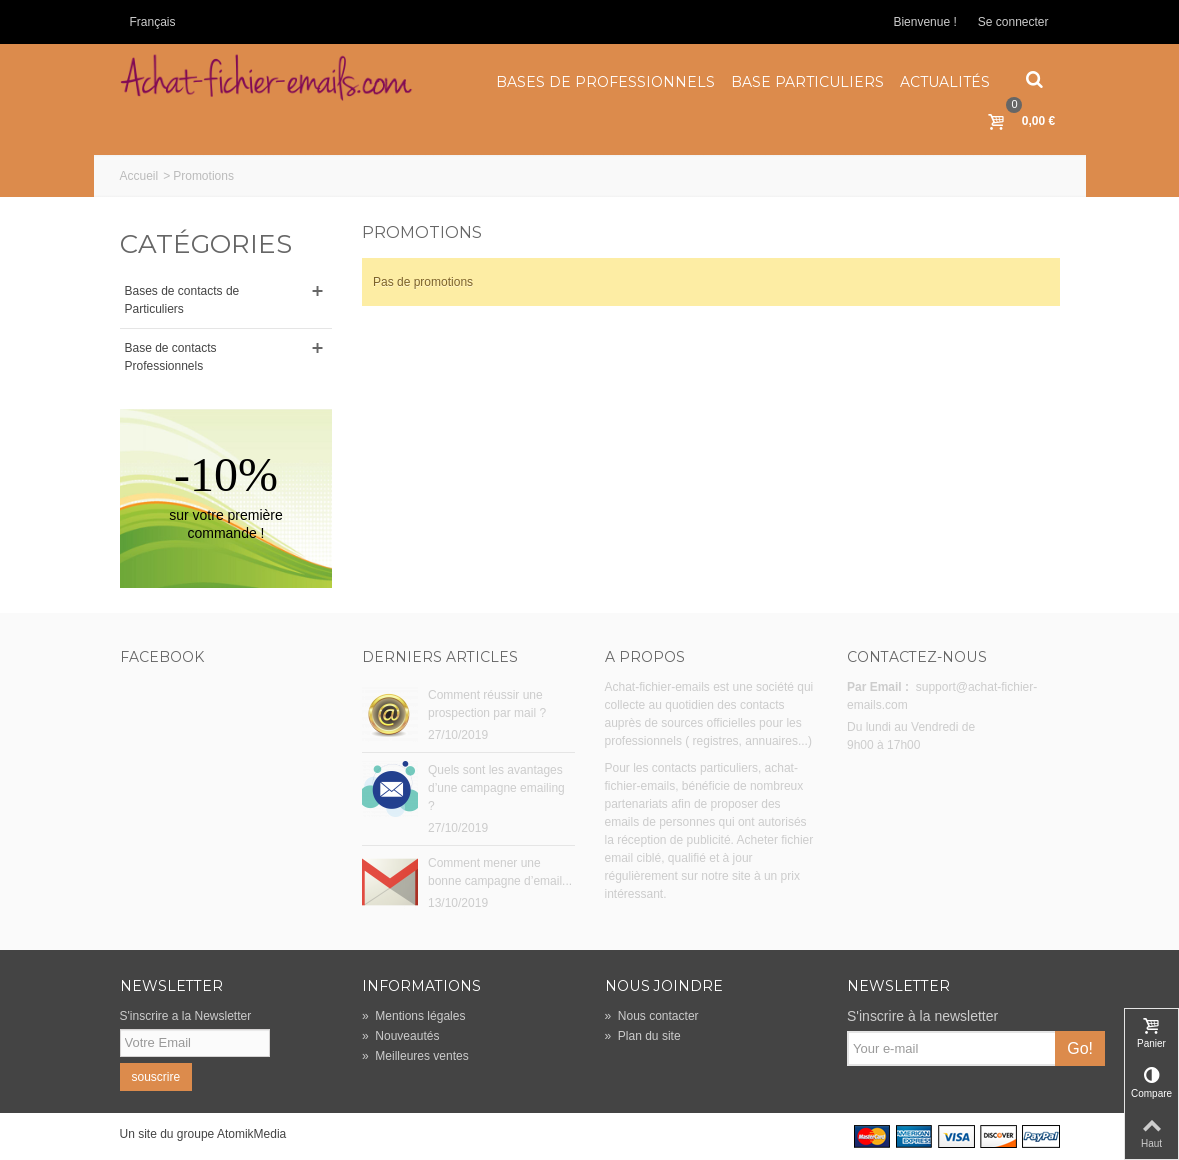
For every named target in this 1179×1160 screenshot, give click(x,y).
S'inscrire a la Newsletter (186, 1016)
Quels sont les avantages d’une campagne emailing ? (496, 788)
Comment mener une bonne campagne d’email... (500, 872)
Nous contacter (652, 1016)
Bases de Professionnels (605, 82)
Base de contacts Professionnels (171, 357)
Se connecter (1013, 22)
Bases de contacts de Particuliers (182, 300)
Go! (1080, 1048)
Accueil (139, 176)
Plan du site (643, 1036)
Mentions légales (413, 1016)
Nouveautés (400, 1036)
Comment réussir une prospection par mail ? (487, 704)
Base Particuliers (807, 82)
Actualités (945, 82)
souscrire (156, 1077)
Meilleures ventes (415, 1056)
